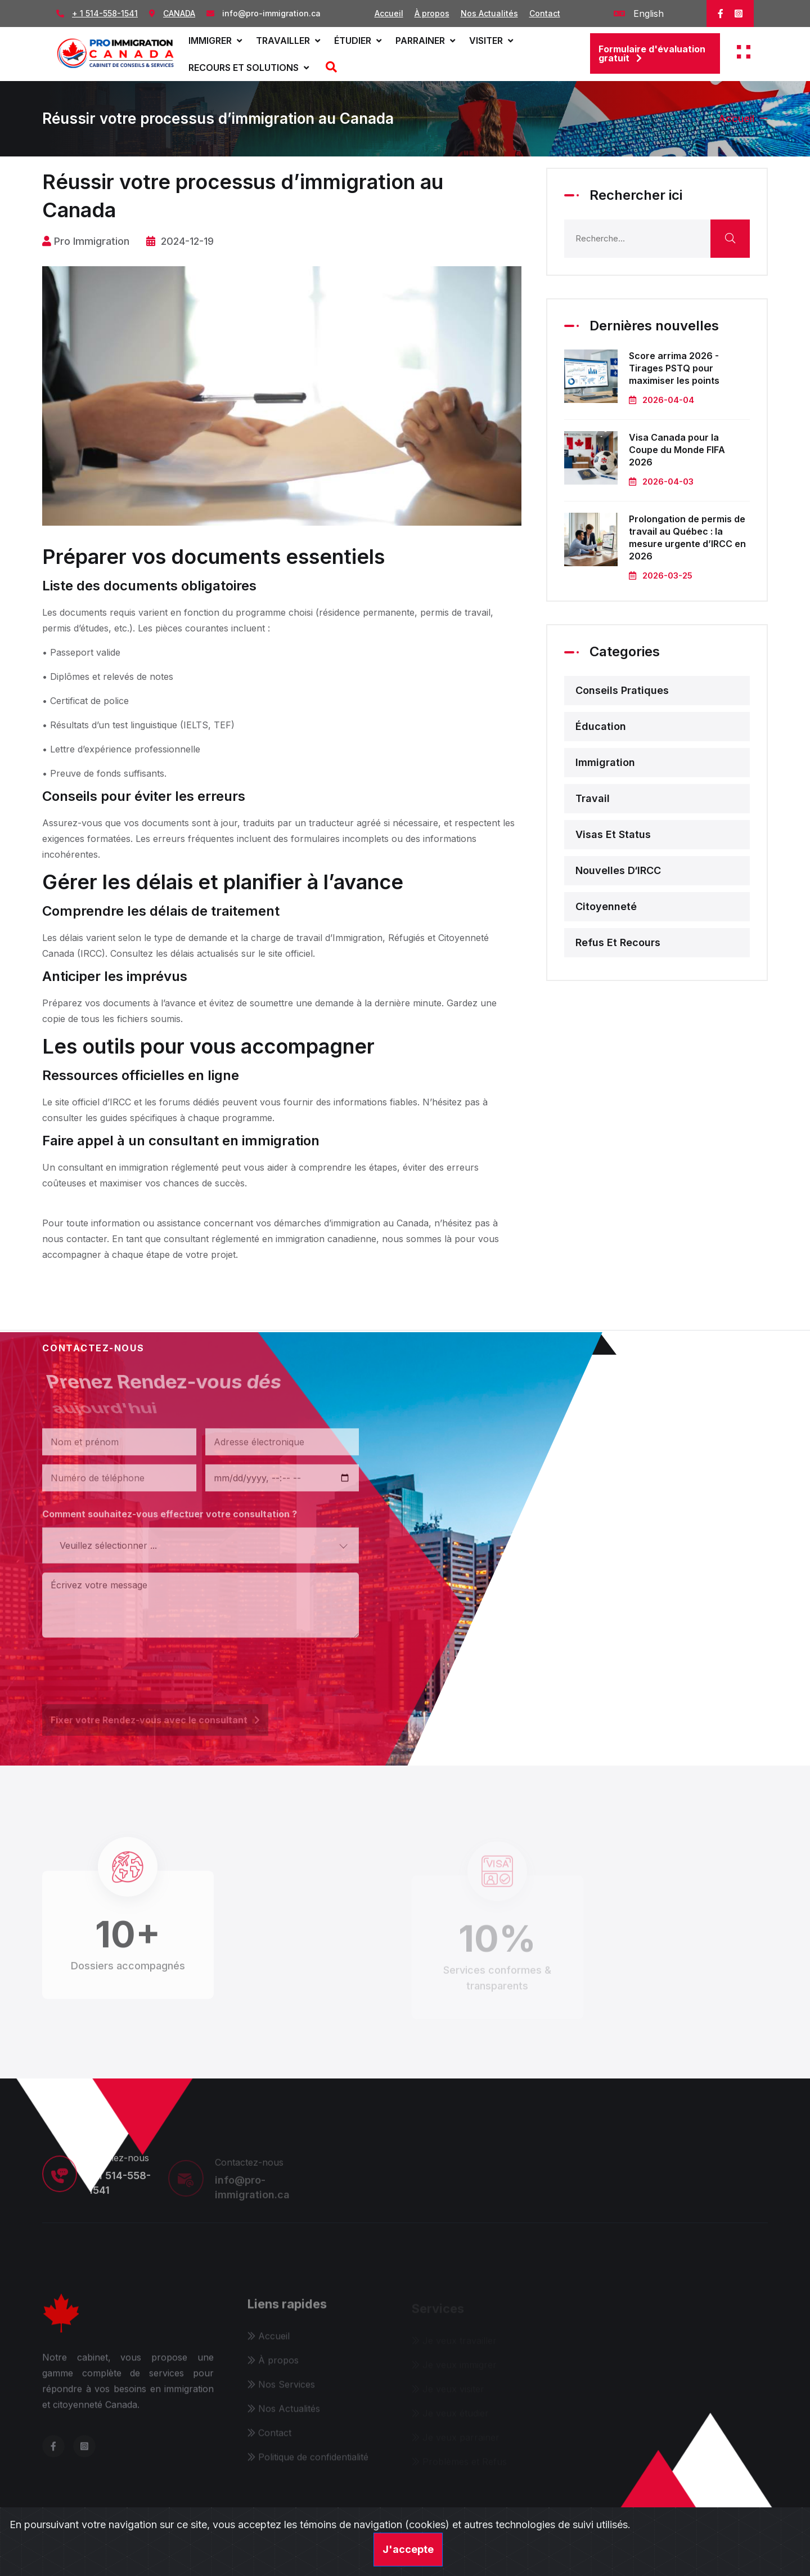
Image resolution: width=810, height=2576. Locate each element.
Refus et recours (617, 942)
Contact (544, 13)
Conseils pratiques (622, 690)
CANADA (179, 13)
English (639, 13)
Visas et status (613, 834)
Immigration (605, 762)
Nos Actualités (489, 13)
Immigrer (215, 40)
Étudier (357, 40)
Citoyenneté (606, 906)
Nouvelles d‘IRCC (618, 870)
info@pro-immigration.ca (271, 13)
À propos (432, 13)
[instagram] (738, 13)
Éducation (600, 726)
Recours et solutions (248, 67)
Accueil (389, 13)
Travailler (288, 40)
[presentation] (127, 1665)
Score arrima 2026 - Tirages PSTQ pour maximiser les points (674, 368)
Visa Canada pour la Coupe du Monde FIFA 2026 (677, 450)
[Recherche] (330, 67)
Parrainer (425, 40)
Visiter (491, 40)
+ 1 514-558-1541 (105, 13)
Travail (592, 798)
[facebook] (720, 13)
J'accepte (408, 2549)
